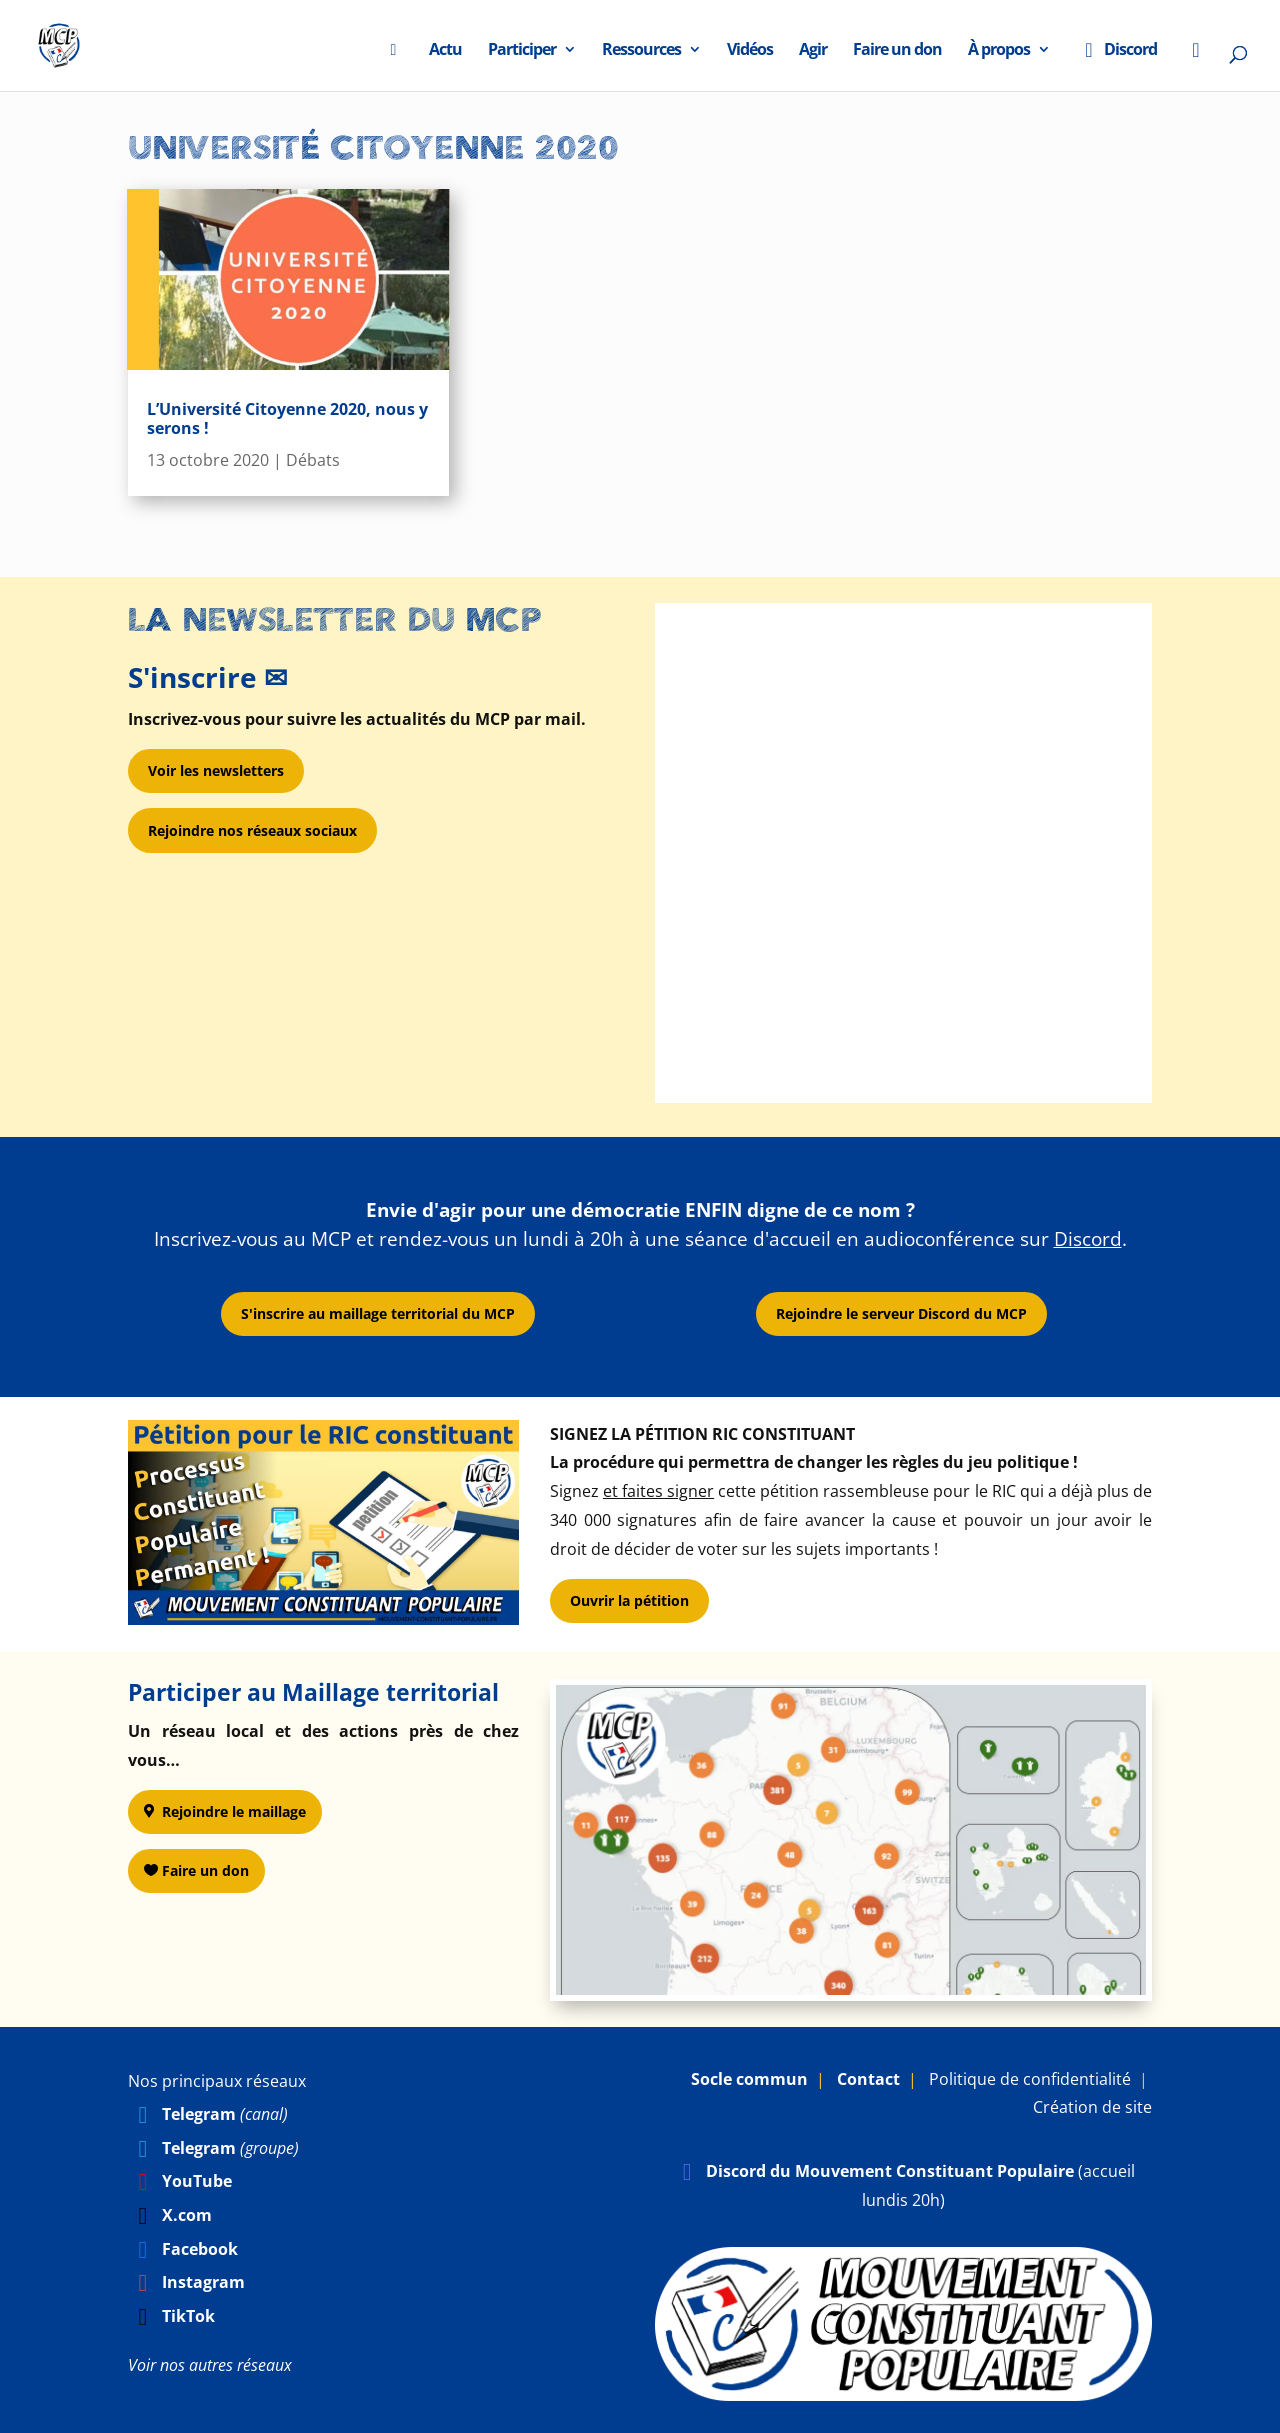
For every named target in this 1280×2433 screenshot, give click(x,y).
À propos (999, 52)
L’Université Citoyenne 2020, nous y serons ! (287, 418)
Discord (1116, 52)
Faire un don (897, 52)
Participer (522, 52)
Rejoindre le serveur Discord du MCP (901, 1313)
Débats (313, 460)
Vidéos (750, 52)
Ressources (641, 52)
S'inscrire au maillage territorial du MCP (378, 1313)
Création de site (1092, 2107)
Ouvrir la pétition (629, 1600)
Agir (813, 52)
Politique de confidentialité (1030, 2079)
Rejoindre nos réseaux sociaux (252, 830)
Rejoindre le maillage (234, 1811)
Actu (445, 52)
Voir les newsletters (216, 770)
